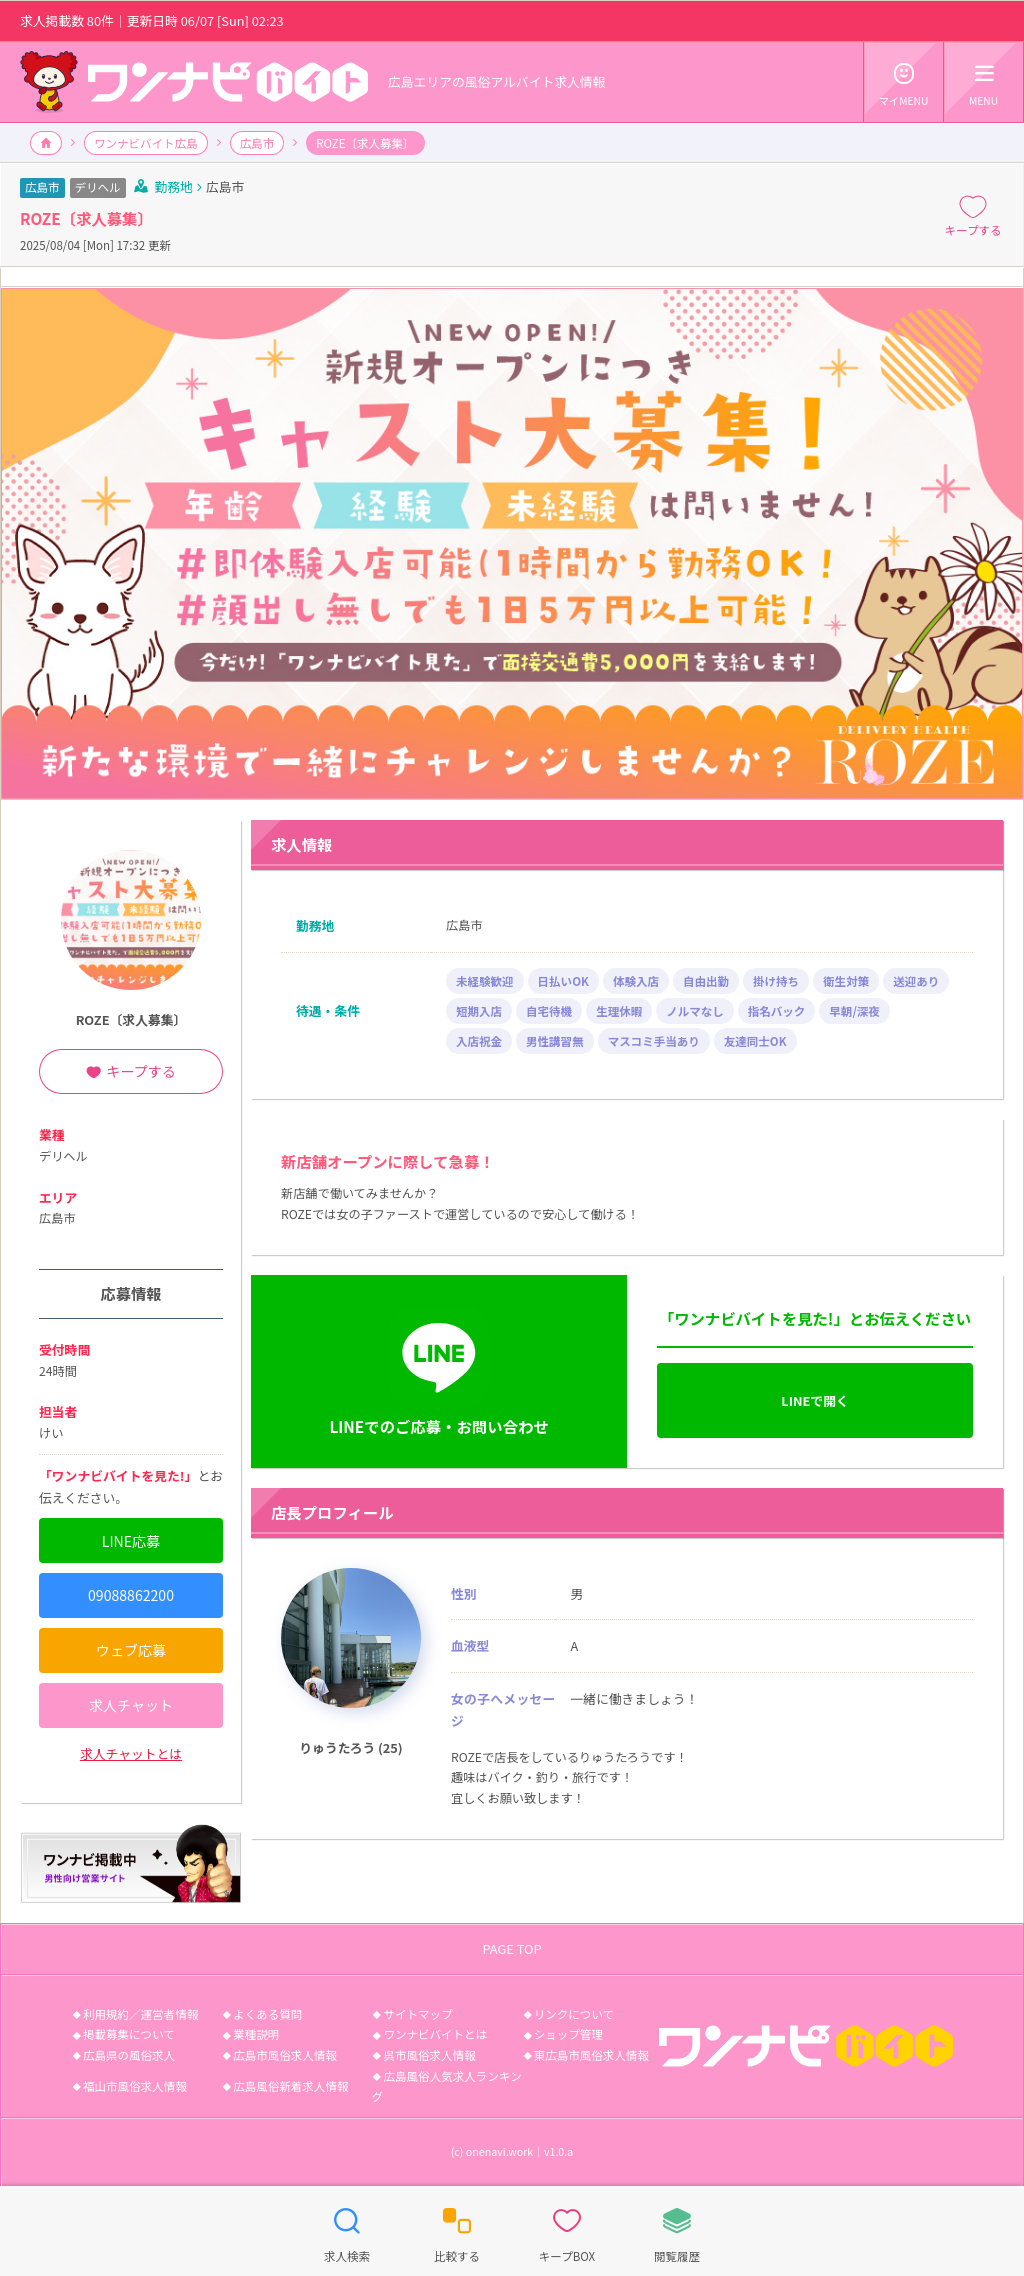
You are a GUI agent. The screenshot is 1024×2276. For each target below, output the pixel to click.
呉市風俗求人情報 (429, 2055)
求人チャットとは (131, 1753)
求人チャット (131, 1705)
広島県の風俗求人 (129, 2055)
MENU (983, 81)
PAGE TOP (511, 1948)
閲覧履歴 (677, 2230)
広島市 (257, 143)
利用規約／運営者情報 (140, 2014)
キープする (973, 214)
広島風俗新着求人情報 (290, 2086)
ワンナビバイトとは (435, 2034)
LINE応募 (131, 1541)
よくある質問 (267, 2014)
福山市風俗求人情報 (135, 2086)
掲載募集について (129, 2034)
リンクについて (574, 2014)
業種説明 (256, 2034)
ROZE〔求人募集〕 (131, 1019)
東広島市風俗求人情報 (591, 2055)
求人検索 (347, 2230)
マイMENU (903, 81)
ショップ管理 (568, 2034)
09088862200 (131, 1595)
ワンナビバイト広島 (146, 143)
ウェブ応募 (131, 1650)
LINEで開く (814, 1400)
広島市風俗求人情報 (285, 2055)
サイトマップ (417, 2014)
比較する (457, 2230)
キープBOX (567, 2230)
